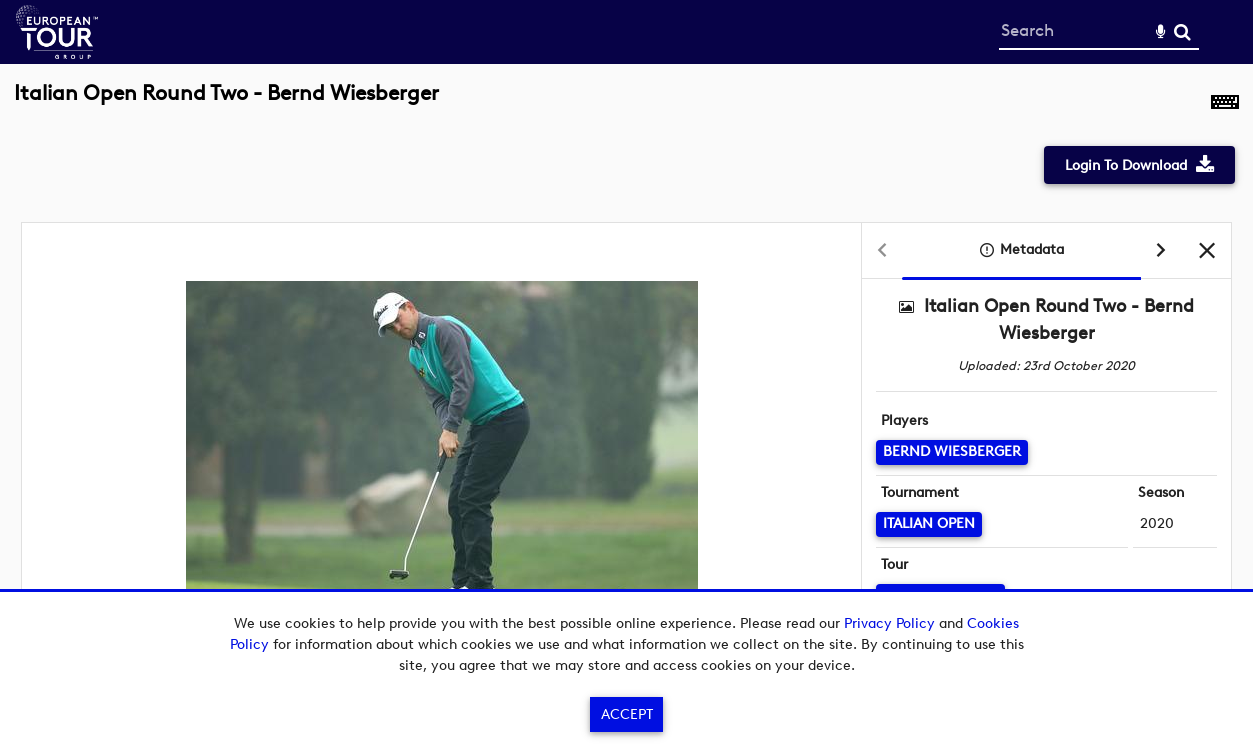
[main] (626, 381)
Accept (627, 714)
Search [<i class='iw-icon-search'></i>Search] (1182, 31)
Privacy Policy (889, 623)
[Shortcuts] (1225, 104)
